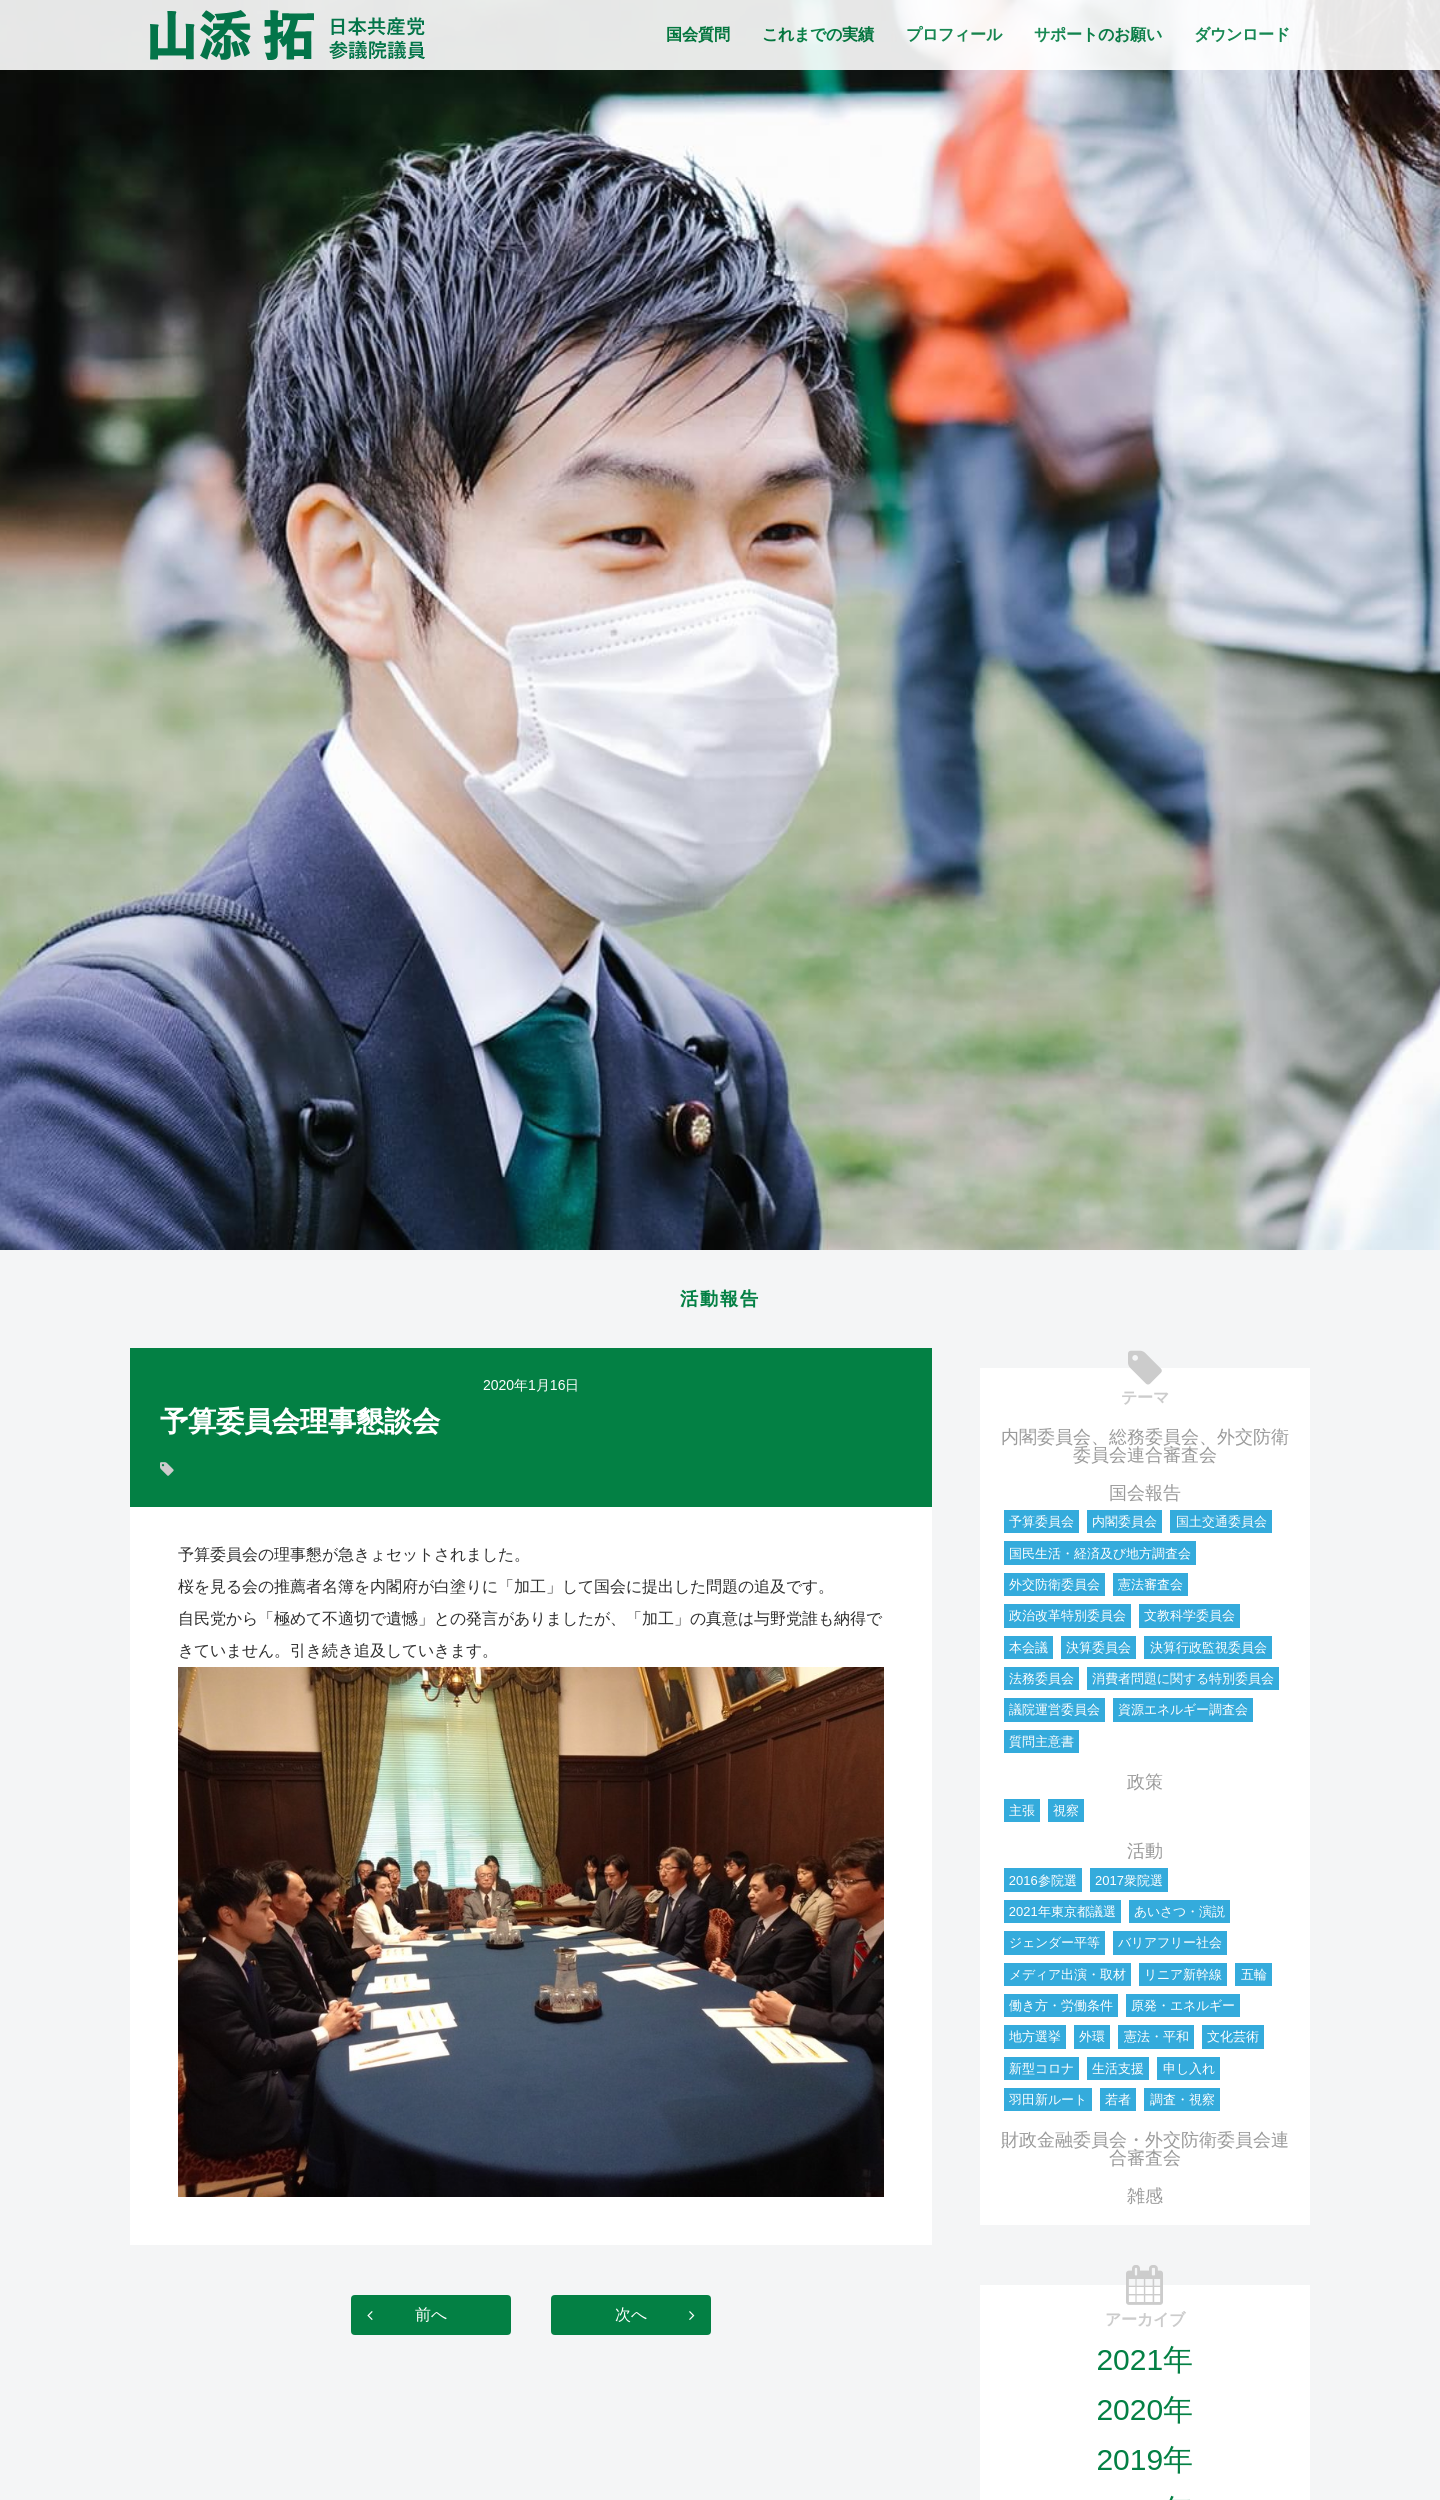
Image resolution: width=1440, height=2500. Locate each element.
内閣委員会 (1124, 1527)
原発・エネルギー (1183, 2011)
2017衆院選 (1129, 1886)
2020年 (1144, 2415)
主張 (1022, 1816)
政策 (1145, 1788)
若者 (1118, 2105)
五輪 (1254, 1980)
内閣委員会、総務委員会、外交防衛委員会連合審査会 (1145, 1452)
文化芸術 (1233, 2042)
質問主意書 (1041, 1747)
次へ (631, 2320)
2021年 (1144, 2365)
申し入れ (1189, 2074)
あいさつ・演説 (1179, 1917)
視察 (1066, 1816)
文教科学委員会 (1189, 1621)
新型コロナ (1041, 2074)
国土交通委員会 (1221, 1527)
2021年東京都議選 (1062, 1917)
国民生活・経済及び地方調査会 (1100, 1559)
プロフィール (954, 34)
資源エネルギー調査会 (1183, 1715)
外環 (1092, 2042)
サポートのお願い (1098, 34)
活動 (1145, 1857)
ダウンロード (1242, 34)
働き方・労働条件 (1061, 2011)
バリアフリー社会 (1170, 1948)
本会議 (1028, 1653)
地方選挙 (1035, 2042)
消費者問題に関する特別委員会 (1183, 1684)
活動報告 (720, 1302)
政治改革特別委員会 (1067, 1621)
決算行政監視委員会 (1208, 1653)
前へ (431, 2320)
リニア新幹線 (1183, 1980)
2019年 (1144, 2465)
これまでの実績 (818, 34)
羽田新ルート (1048, 2105)
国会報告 (1145, 1499)
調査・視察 (1182, 2105)
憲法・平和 (1156, 2042)
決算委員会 (1098, 1653)
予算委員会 (1041, 1527)
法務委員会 (1041, 1684)
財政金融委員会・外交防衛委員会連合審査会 (1145, 2155)
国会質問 (698, 34)
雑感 (1145, 2202)
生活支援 (1118, 2074)
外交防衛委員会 (1054, 1590)
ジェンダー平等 (1054, 1948)
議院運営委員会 (1054, 1715)
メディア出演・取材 (1067, 1980)
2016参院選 (1043, 1886)
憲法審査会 (1150, 1590)
